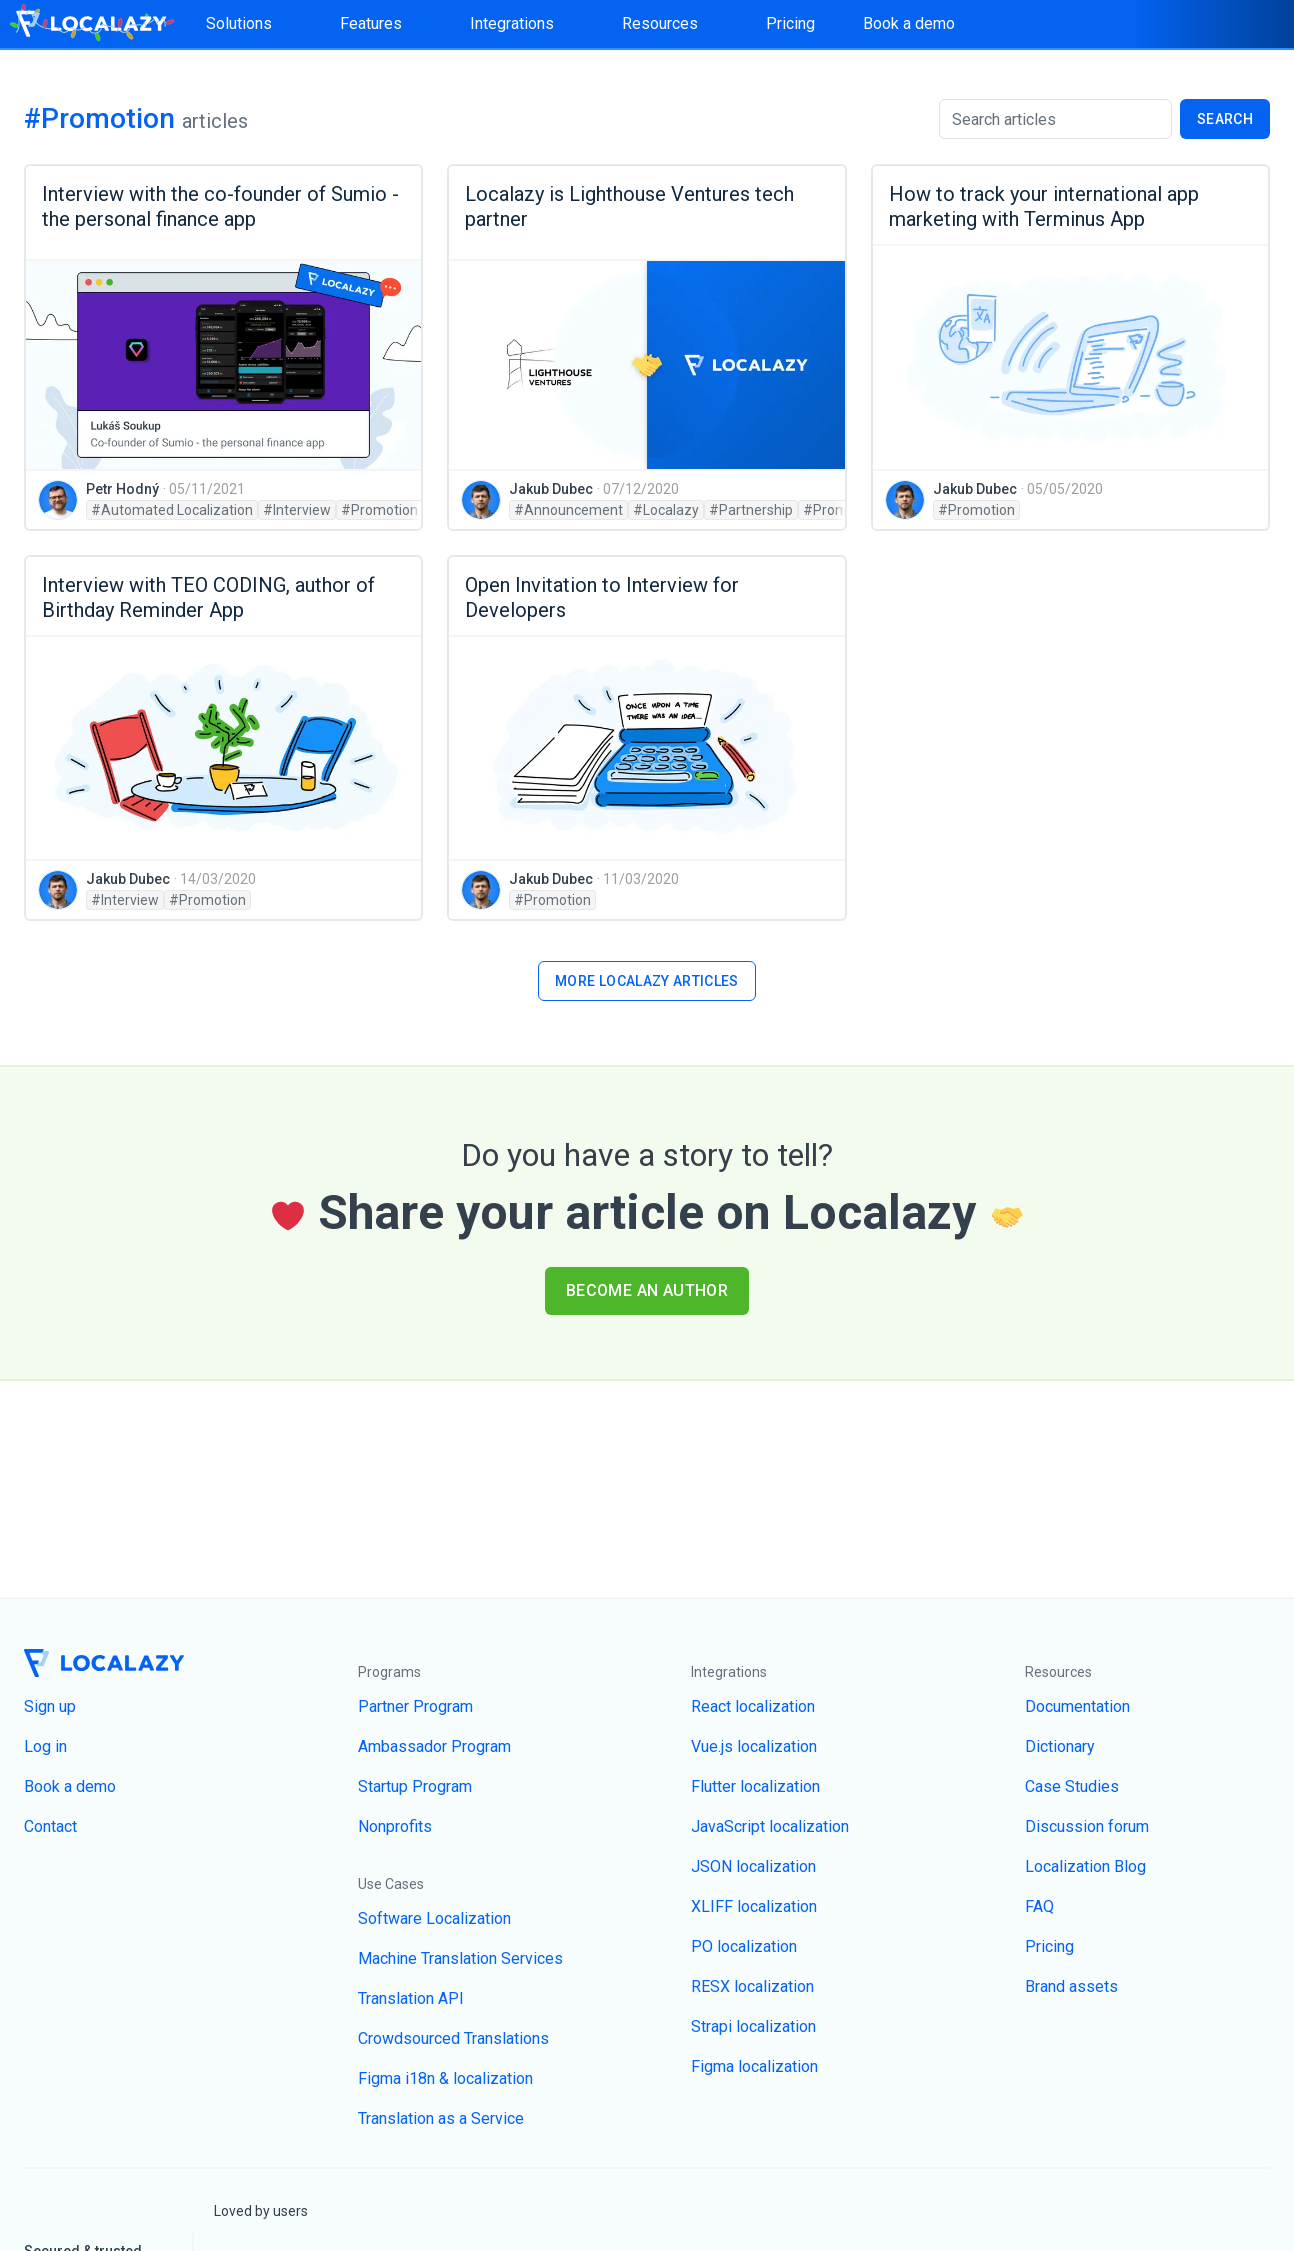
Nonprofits (395, 1826)
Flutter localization (755, 1786)
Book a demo (909, 23)
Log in (45, 1746)
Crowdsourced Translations (453, 2038)
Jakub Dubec (551, 489)
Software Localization (434, 1918)
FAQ (1039, 1906)
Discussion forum (1087, 1826)
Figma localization (754, 2066)
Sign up (50, 1706)
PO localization (744, 1946)
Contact (50, 1826)
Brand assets (1071, 1986)
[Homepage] (91, 24)
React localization (753, 1706)
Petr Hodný (122, 489)
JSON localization (753, 1866)
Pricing (790, 23)
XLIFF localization (754, 1906)
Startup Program (415, 1786)
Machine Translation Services (460, 1958)
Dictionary (1060, 1746)
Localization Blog (1085, 1866)
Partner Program (415, 1706)
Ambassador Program (434, 1746)
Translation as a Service (441, 2118)
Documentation (1077, 1706)
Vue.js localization (754, 1746)
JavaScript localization (770, 1826)
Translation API (411, 1998)
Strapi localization (753, 2026)
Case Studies (1072, 1786)
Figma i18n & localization (445, 2078)
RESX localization (752, 1986)
